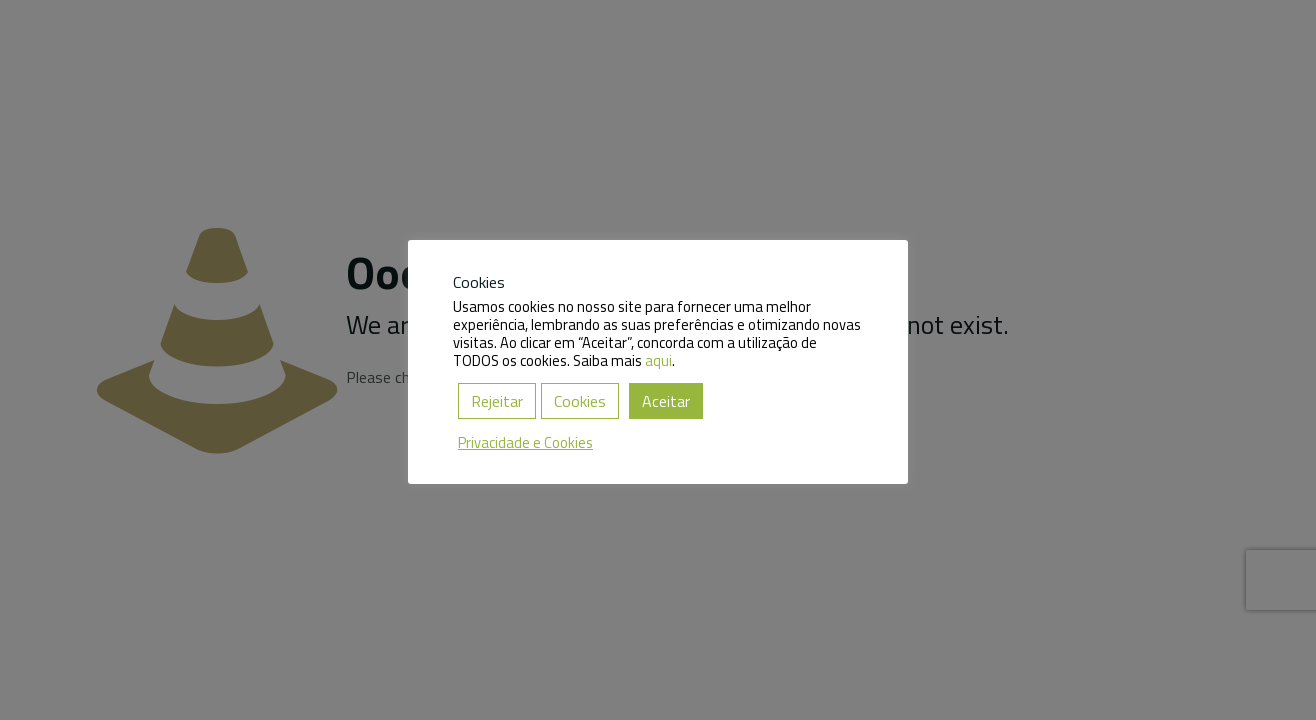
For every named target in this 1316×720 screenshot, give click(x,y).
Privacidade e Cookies (525, 442)
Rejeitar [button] (497, 401)
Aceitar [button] (666, 401)
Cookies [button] (580, 401)
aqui (658, 360)
